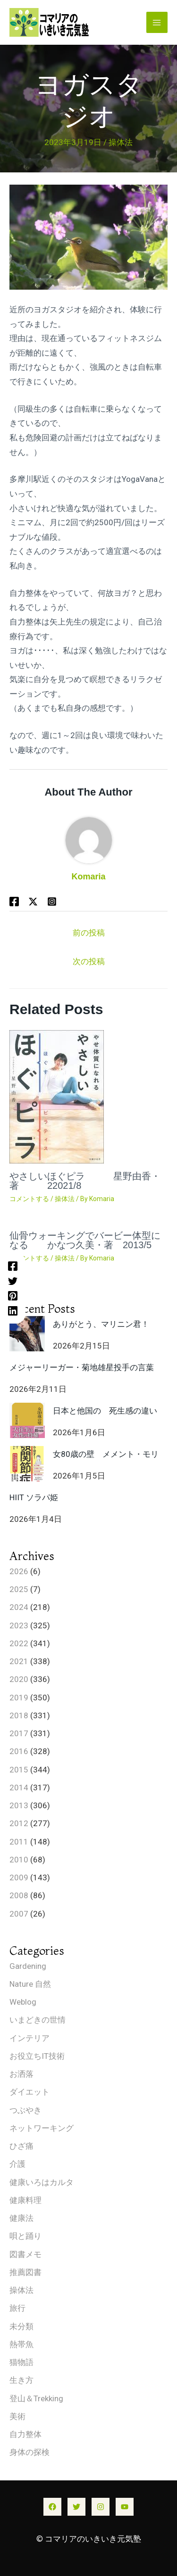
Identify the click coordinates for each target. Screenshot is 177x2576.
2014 (18, 1787)
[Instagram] (101, 2507)
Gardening (27, 1966)
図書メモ (25, 2254)
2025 (18, 1589)
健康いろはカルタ (41, 2182)
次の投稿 (89, 961)
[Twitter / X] (33, 901)
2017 (18, 1733)
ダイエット (29, 2092)
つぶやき (25, 2110)
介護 (17, 2164)
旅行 (17, 2308)
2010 (18, 1859)
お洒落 (21, 2074)
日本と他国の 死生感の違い (105, 1410)
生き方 (21, 2380)
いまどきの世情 (37, 2019)
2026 (18, 1571)
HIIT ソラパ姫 (33, 1497)
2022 (18, 1643)
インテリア (29, 2038)
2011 (18, 1841)
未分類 (21, 2326)
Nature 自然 (30, 1984)
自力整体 (25, 2434)
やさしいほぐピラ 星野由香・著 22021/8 (84, 1181)
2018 (18, 1715)
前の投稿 (89, 932)
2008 (18, 1895)
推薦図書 (25, 2272)
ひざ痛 (21, 2146)
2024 (18, 1607)
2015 (18, 1769)
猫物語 (21, 2362)
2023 (18, 1625)
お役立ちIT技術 (37, 2056)
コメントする (29, 1199)
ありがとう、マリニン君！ (101, 1324)
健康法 (21, 2218)
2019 (18, 1697)
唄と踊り (25, 2236)
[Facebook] (12, 1265)
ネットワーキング (41, 2128)
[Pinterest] (12, 1296)
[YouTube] (125, 2507)
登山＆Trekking (36, 2398)
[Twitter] (12, 1281)
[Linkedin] (12, 1310)
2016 (18, 1751)
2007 (18, 1913)
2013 (18, 1805)
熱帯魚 (21, 2344)
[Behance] (52, 901)
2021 (18, 1661)
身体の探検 (29, 2452)
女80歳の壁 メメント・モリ (106, 1454)
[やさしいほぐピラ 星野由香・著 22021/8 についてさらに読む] (56, 1096)
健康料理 (25, 2200)
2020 (18, 1679)
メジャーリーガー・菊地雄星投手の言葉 (81, 1367)
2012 (18, 1823)
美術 (17, 2416)
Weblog (22, 2002)
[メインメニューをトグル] (157, 22)
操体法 (121, 142)
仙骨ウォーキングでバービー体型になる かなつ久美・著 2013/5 (84, 1240)
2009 (18, 1877)
